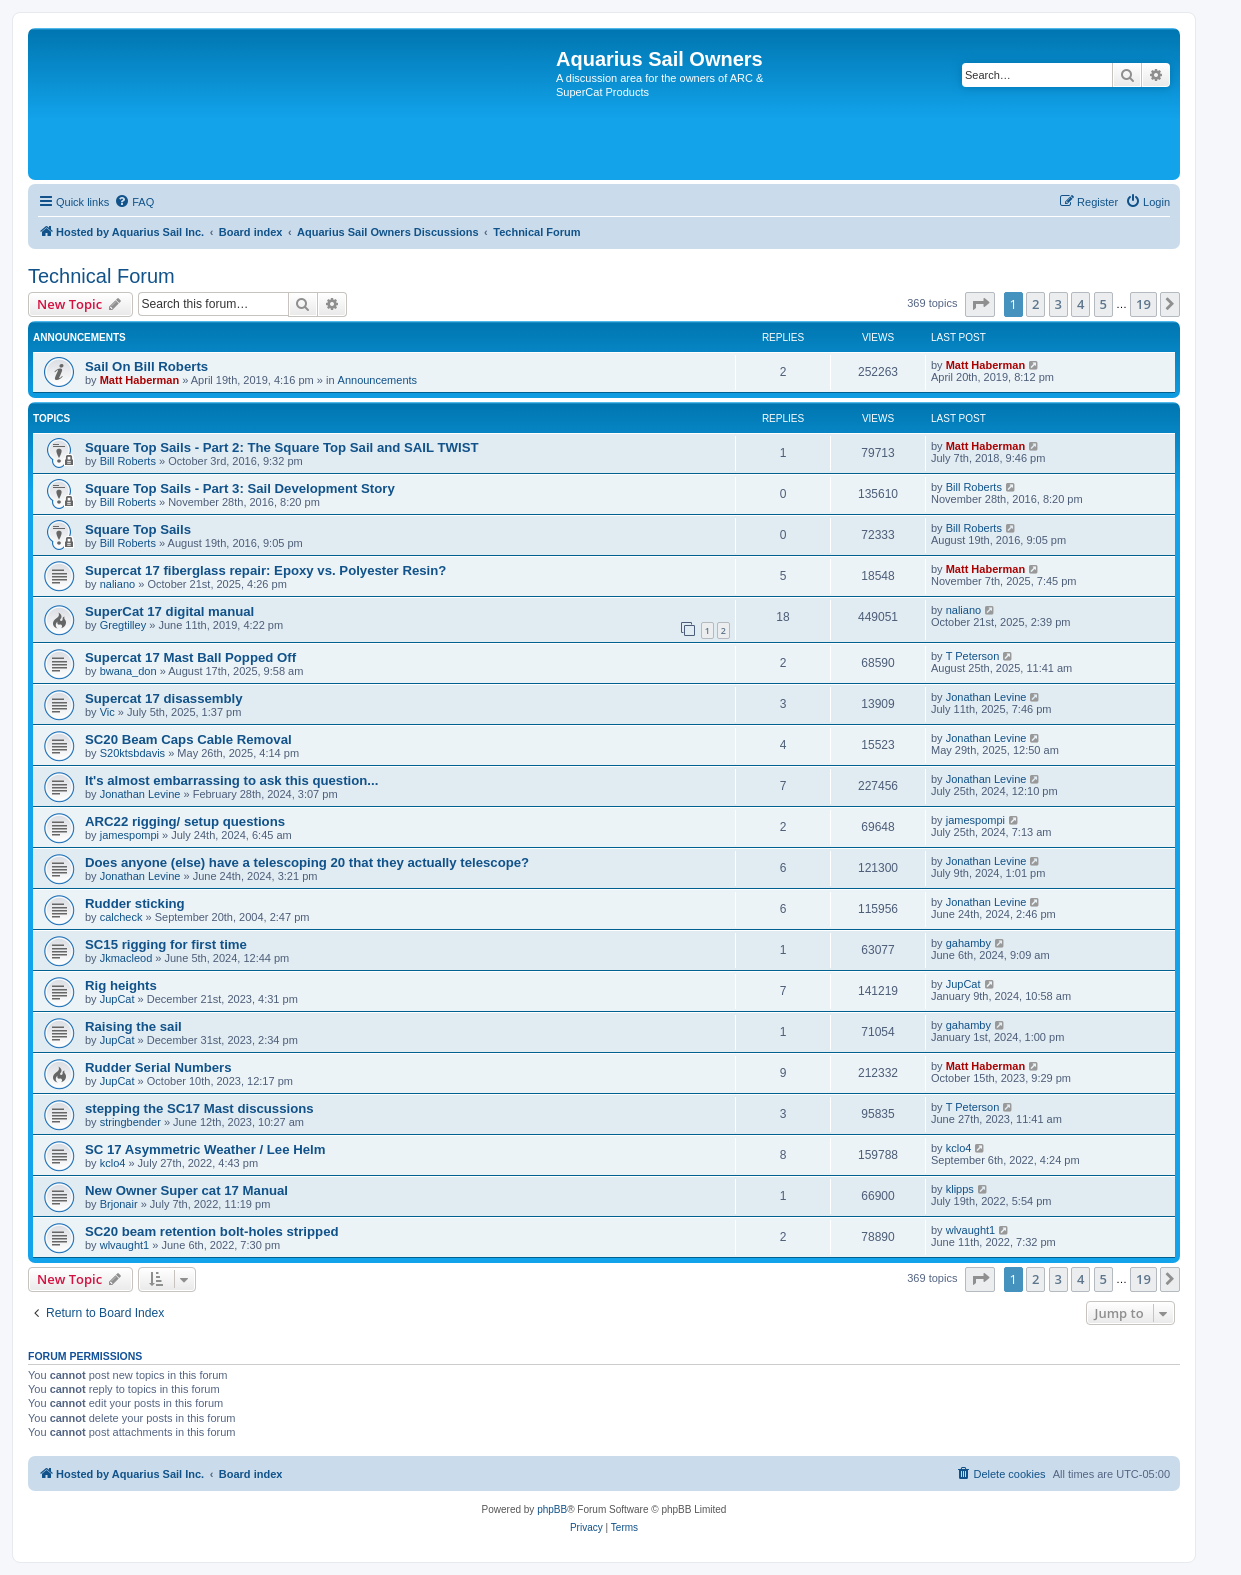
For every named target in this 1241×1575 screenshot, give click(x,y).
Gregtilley (123, 625)
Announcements (378, 380)
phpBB (552, 1509)
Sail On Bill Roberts (146, 366)
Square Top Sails (138, 529)
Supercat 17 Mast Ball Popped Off (190, 657)
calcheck (121, 917)
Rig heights (121, 985)
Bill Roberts (128, 461)
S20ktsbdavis (132, 753)
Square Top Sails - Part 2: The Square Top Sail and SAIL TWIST (282, 447)
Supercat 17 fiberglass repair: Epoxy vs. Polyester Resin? (265, 570)
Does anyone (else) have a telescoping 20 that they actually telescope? (307, 862)
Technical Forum (101, 276)
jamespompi (129, 835)
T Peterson (973, 656)
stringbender (130, 1122)
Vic (107, 712)
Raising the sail (133, 1026)
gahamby (968, 943)
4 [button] (1080, 304)
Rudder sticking (135, 903)
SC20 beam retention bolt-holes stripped (212, 1231)
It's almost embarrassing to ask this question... (231, 780)
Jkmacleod (126, 958)
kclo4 (113, 1163)
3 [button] (1058, 304)
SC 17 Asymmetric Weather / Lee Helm (205, 1149)
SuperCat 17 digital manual (169, 611)
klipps (960, 1189)
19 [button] (1143, 304)
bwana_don (128, 671)
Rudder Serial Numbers (158, 1067)
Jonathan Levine (986, 697)
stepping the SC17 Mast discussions (199, 1108)
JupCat (117, 999)
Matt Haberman (139, 380)
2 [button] (1035, 304)
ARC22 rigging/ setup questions (185, 821)
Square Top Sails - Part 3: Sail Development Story (240, 488)
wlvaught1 (125, 1245)
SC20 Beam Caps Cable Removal (188, 739)
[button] (980, 304)
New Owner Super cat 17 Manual (186, 1190)
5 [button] (1103, 304)
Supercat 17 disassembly (164, 698)
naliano (117, 584)
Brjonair (119, 1204)
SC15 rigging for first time (166, 944)
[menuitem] (134, 202)
